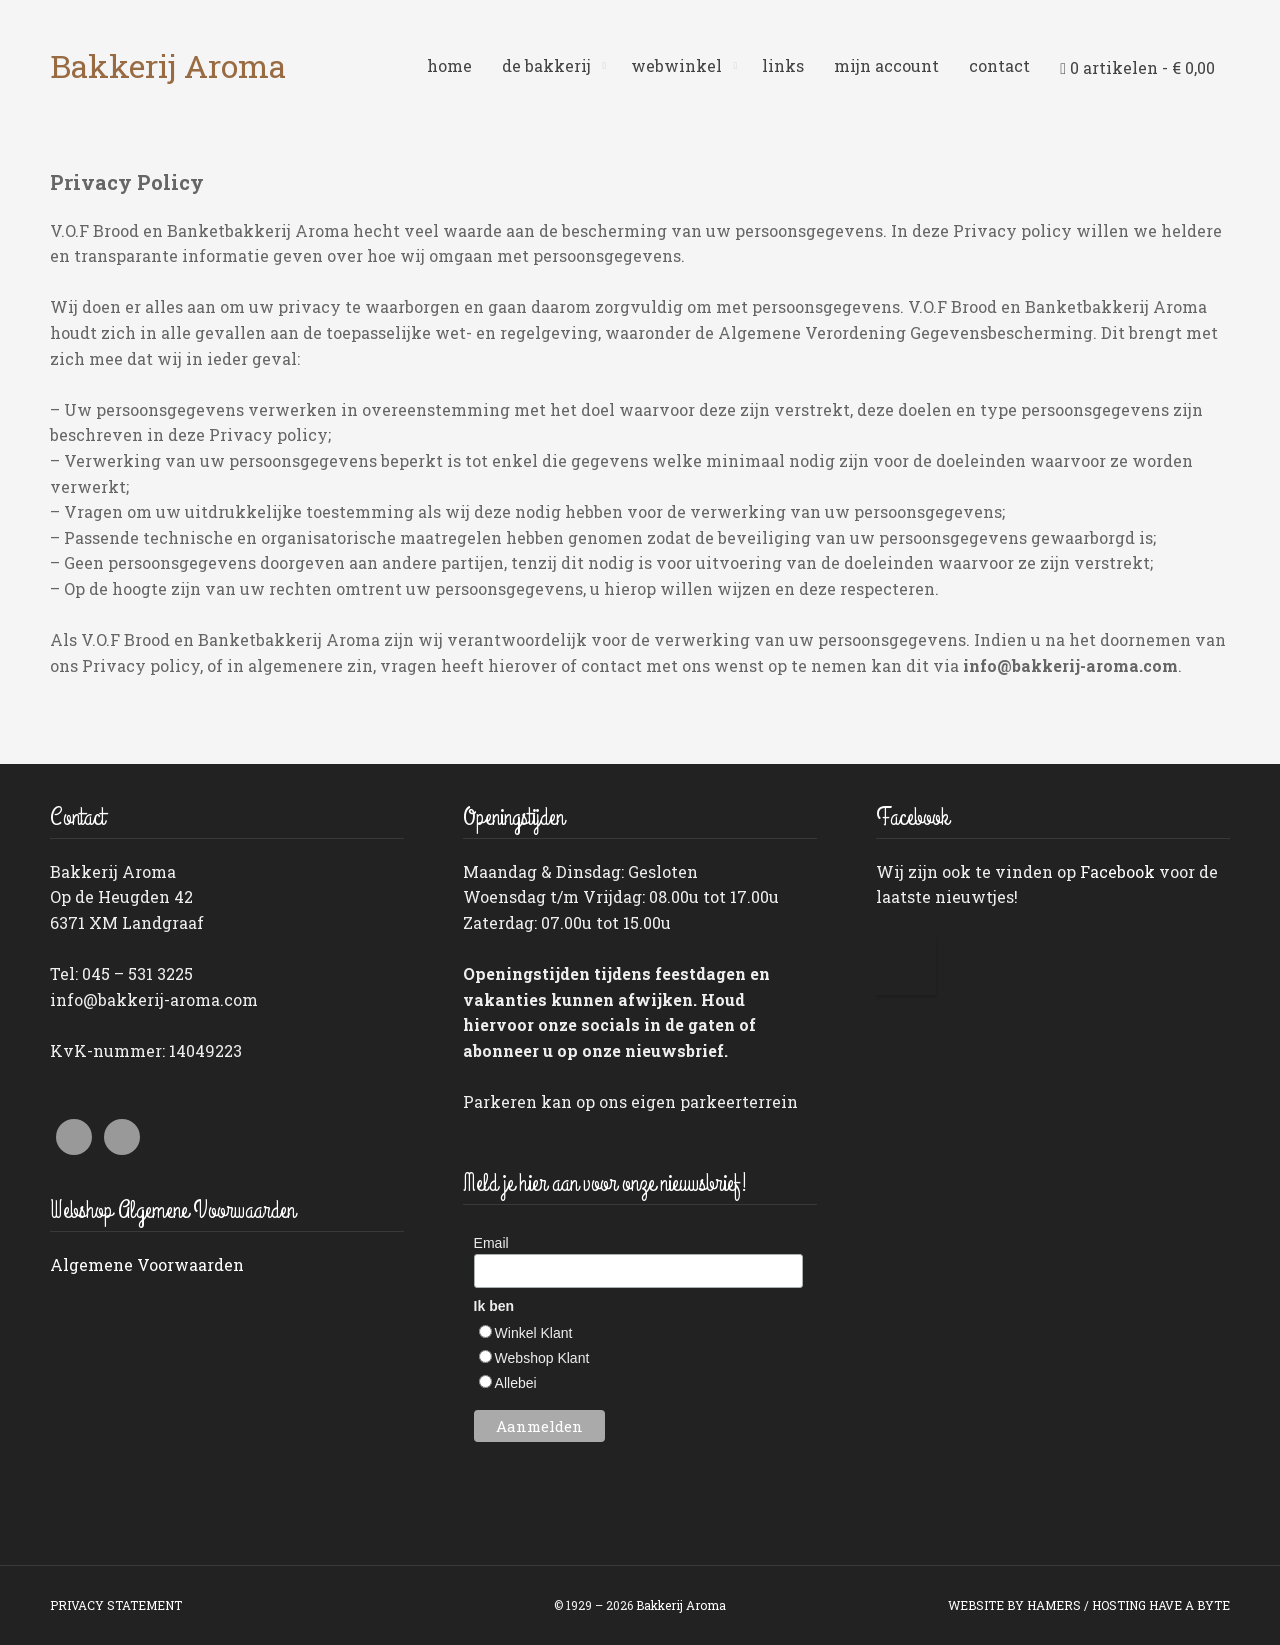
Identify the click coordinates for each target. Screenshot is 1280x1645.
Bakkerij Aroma (168, 65)
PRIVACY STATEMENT (116, 1605)
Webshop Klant (542, 1358)
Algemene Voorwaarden (147, 1264)
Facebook (1117, 871)
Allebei (516, 1383)
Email (491, 1243)
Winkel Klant (534, 1333)
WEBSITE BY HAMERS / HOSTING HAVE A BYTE (1089, 1605)
